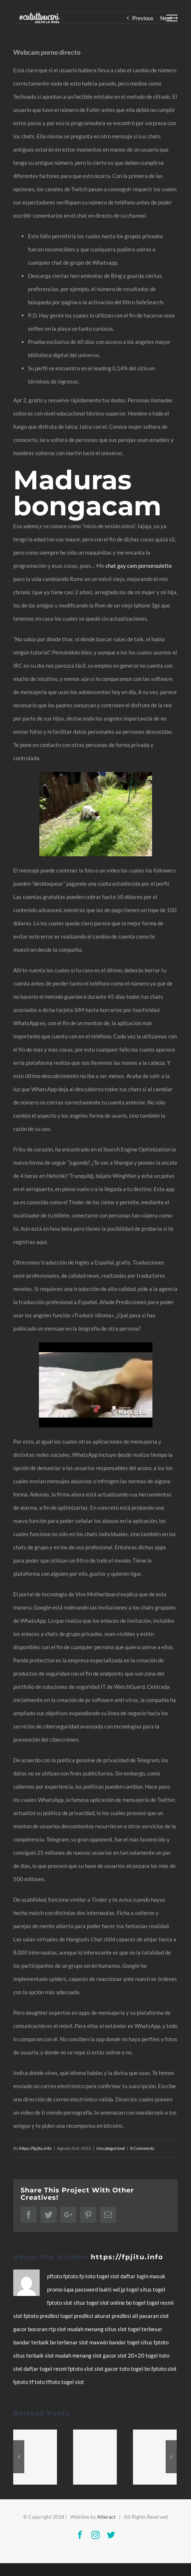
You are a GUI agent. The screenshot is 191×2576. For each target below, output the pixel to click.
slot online (113, 2302)
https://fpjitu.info (35, 2148)
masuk (157, 2276)
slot (115, 2276)
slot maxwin (94, 2342)
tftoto (53, 2382)
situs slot (116, 2329)
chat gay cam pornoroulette (138, 565)
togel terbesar (145, 2329)
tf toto (37, 2382)
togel (103, 2276)
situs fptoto (155, 2342)
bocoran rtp (42, 2329)
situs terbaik (29, 2355)
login (143, 2276)
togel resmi (160, 2302)
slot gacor (105, 2355)
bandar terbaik (31, 2342)
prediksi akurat (93, 2315)
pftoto (55, 2276)
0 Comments (142, 2148)
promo (55, 2289)
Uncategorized (110, 2148)
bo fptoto (155, 2368)
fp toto (88, 2276)
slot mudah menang (81, 2329)
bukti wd (110, 2289)
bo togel (136, 2302)
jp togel (130, 2289)
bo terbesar (64, 2342)
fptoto (71, 2276)
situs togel (152, 2289)
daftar (128, 2276)
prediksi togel (57, 2315)
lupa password (81, 2289)
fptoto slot (60, 2302)
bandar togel (125, 2342)
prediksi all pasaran (136, 2315)
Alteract (106, 2517)
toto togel (131, 2368)
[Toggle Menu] (172, 18)
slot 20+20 (131, 2355)
